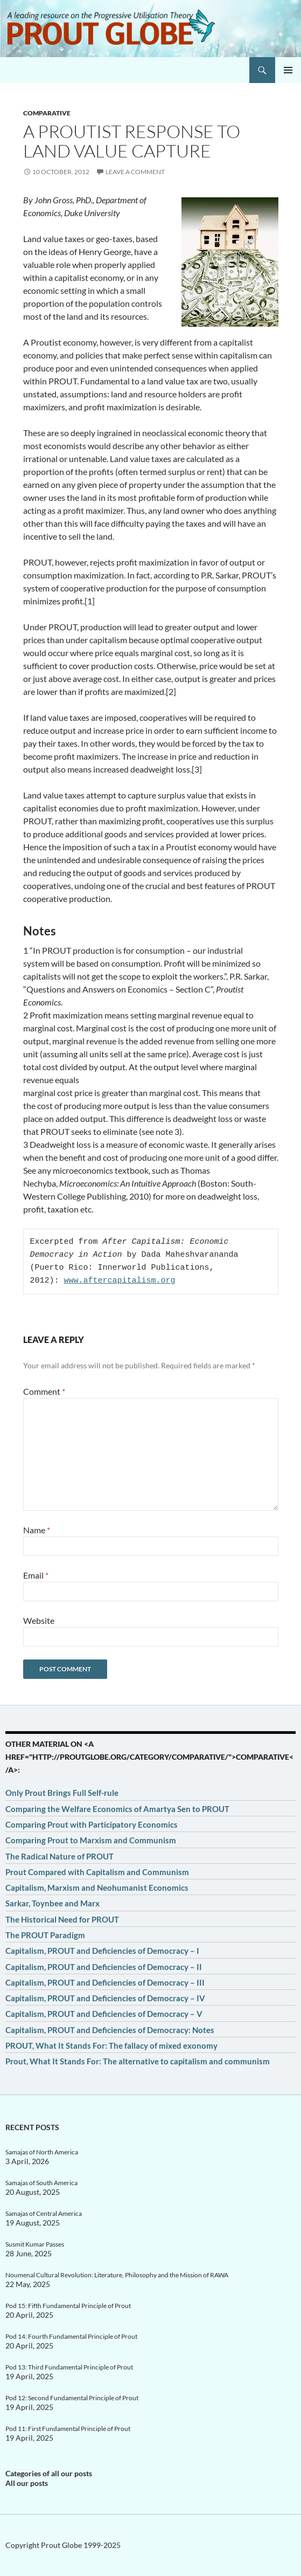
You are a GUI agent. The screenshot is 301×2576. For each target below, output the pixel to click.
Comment (44, 1391)
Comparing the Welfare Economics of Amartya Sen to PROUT (117, 1809)
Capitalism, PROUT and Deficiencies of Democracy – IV (105, 1998)
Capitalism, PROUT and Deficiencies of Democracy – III (105, 1982)
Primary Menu (288, 70)
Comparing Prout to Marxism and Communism (90, 1840)
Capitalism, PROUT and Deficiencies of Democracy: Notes (109, 2030)
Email (35, 1575)
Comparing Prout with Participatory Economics (91, 1824)
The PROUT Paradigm (45, 1935)
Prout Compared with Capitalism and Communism (97, 1872)
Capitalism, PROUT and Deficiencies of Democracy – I (102, 1950)
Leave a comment (135, 172)
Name (36, 1530)
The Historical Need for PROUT (62, 1919)
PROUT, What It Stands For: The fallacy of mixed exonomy (111, 2045)
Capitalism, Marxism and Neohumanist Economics (96, 1887)
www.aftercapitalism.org (120, 1281)
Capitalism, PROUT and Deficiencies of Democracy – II (103, 1967)
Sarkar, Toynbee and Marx (52, 1903)
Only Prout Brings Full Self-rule (61, 1792)
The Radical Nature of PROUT (59, 1856)
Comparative (47, 113)
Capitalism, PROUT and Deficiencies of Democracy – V (103, 2014)
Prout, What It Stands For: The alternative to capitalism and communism (137, 2061)
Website (38, 1620)
